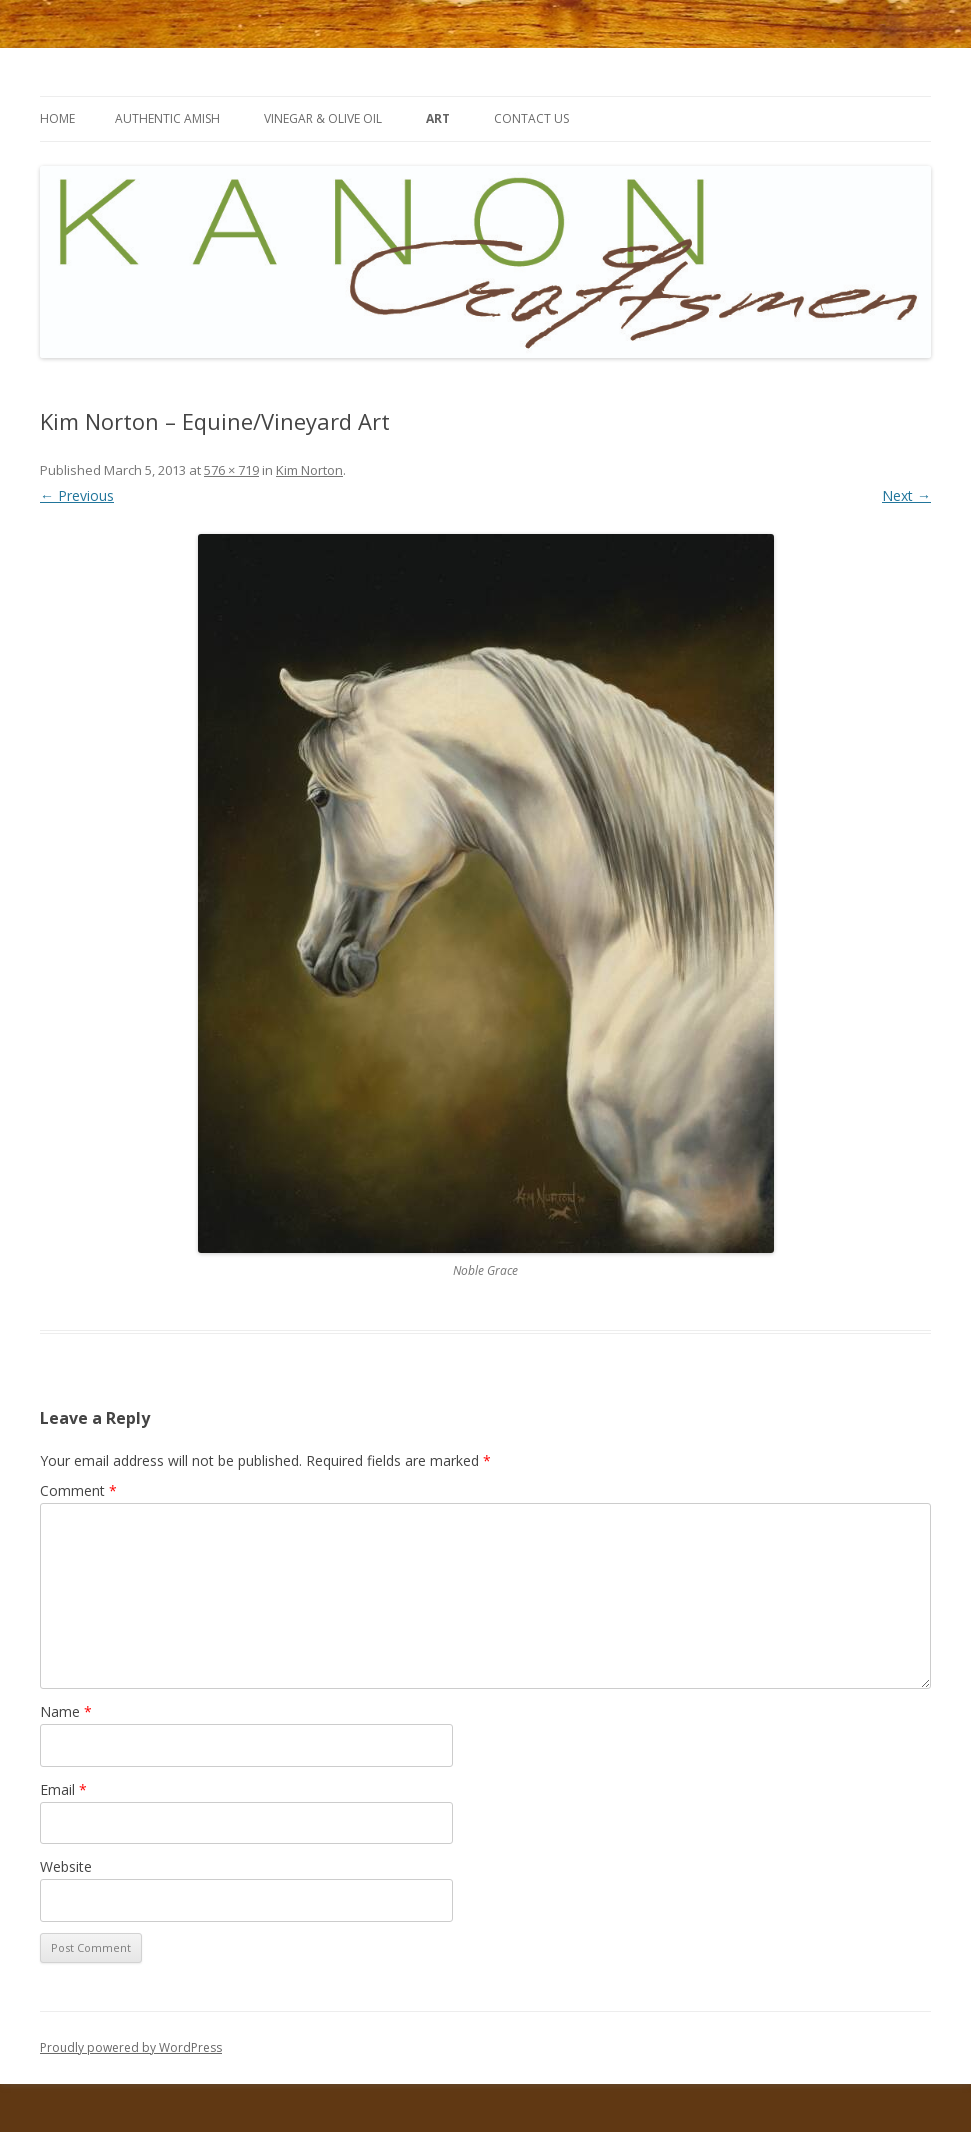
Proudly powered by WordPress (131, 2047)
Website (66, 1866)
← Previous (77, 495)
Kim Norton (309, 470)
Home (57, 118)
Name (66, 1711)
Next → (906, 495)
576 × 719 (231, 470)
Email (63, 1789)
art (438, 118)
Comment (78, 1490)
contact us (531, 118)
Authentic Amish (167, 118)
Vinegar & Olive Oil (323, 118)
